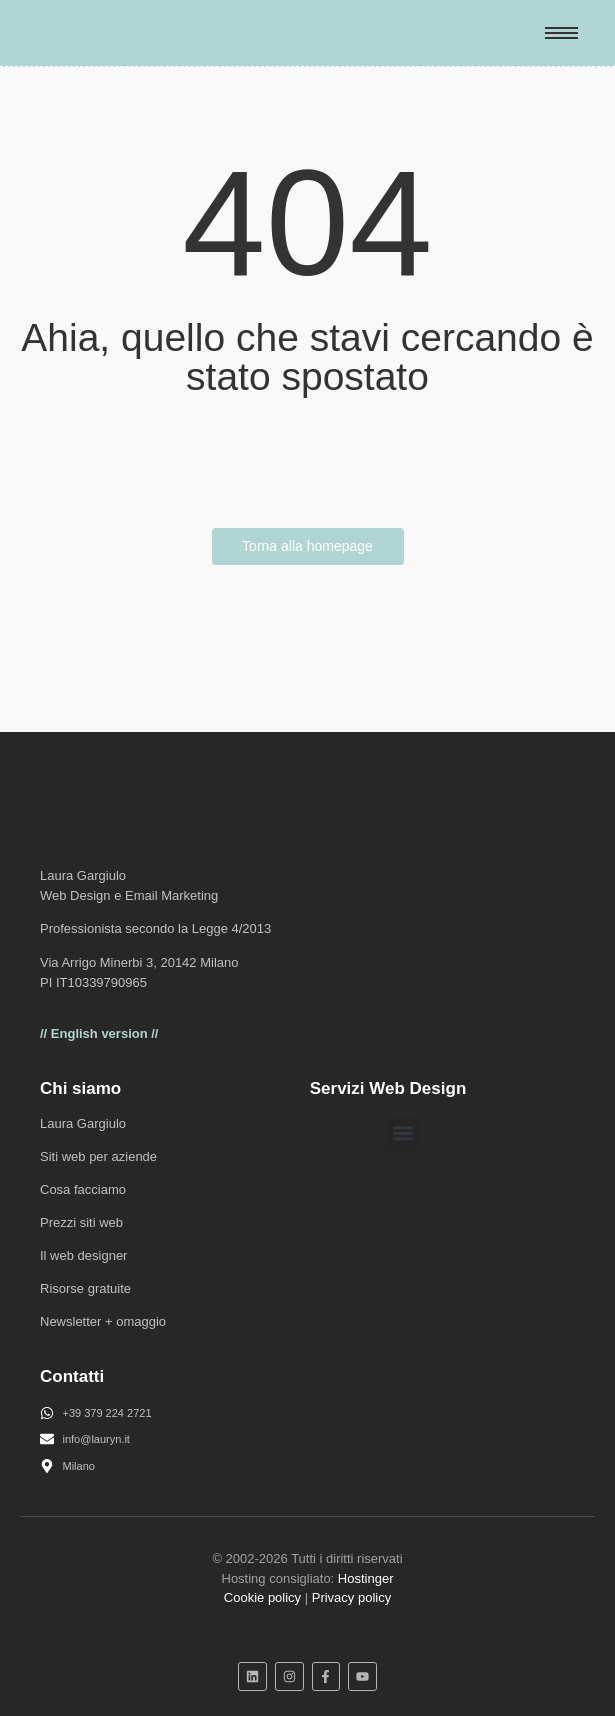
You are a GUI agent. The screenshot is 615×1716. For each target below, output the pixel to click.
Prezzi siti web (81, 1222)
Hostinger (366, 1578)
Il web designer (83, 1255)
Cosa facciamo (83, 1189)
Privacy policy (351, 1597)
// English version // (99, 1033)
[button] (402, 1133)
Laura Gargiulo (83, 1123)
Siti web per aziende (98, 1156)
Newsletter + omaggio (103, 1321)
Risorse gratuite (85, 1288)
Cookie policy (262, 1597)
